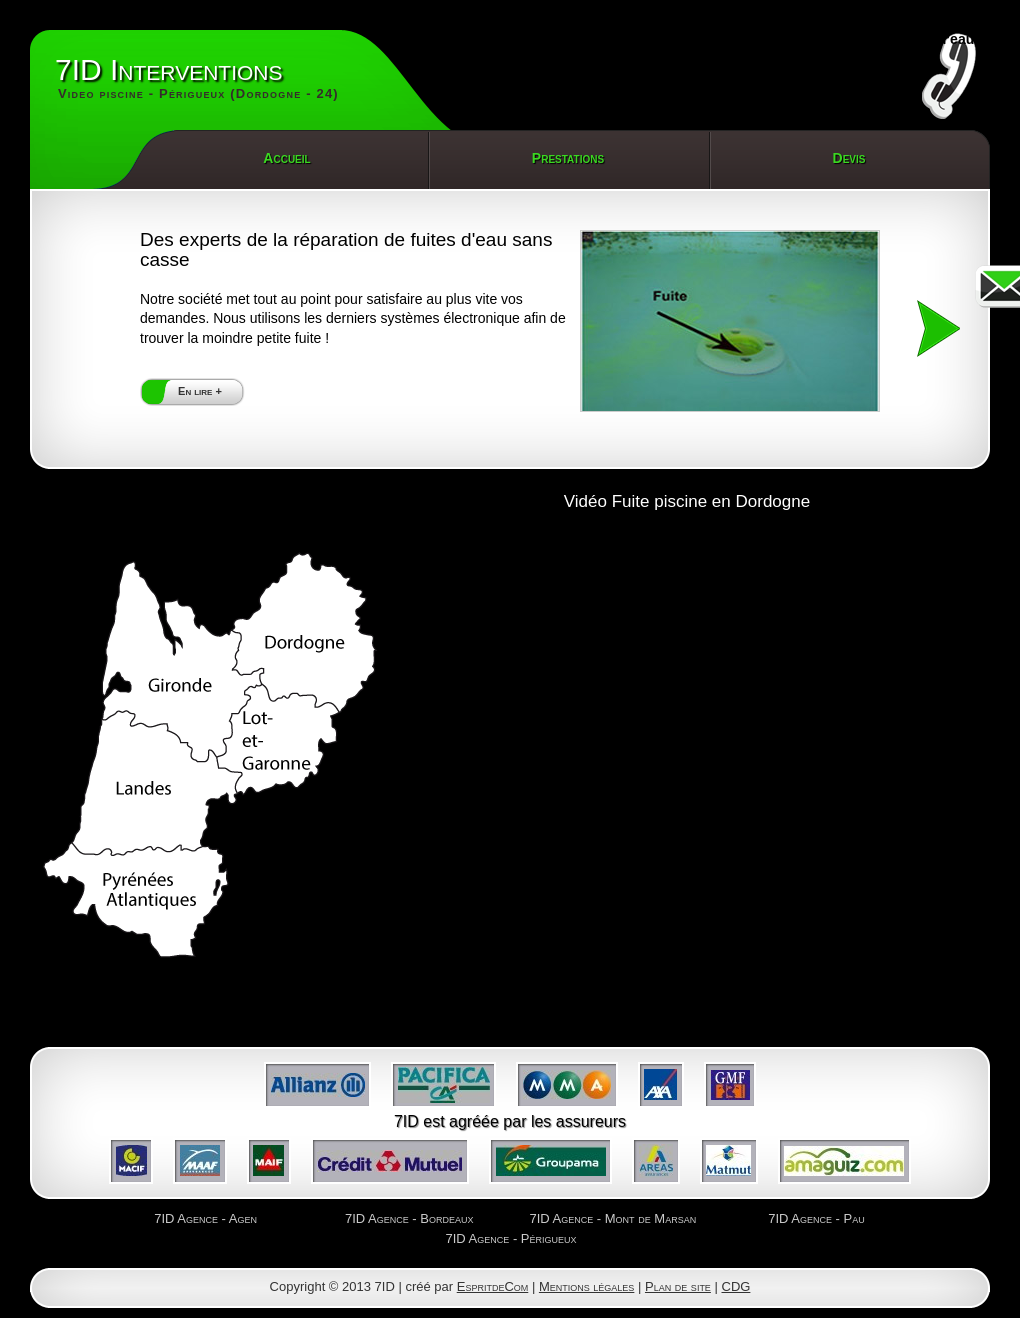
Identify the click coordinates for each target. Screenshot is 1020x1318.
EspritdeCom (493, 1286)
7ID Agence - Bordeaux (409, 1218)
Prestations (568, 158)
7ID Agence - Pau (816, 1218)
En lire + (200, 391)
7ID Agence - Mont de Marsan (612, 1218)
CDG (736, 1286)
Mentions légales (586, 1286)
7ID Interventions (197, 78)
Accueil (286, 158)
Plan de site (678, 1286)
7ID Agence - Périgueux (510, 1238)
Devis (849, 158)
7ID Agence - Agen (205, 1218)
